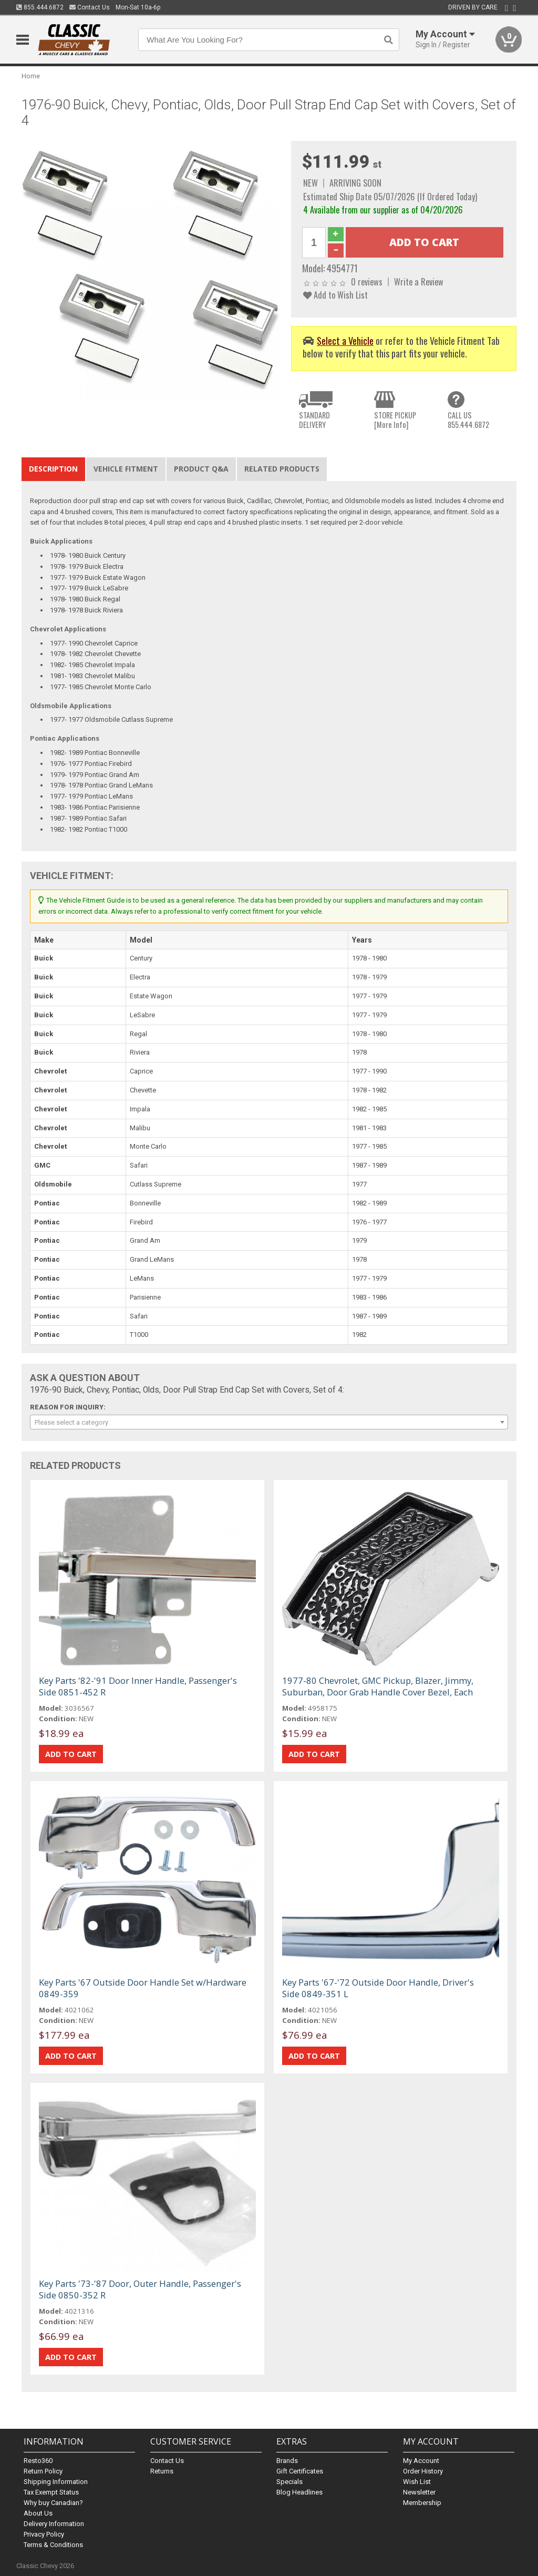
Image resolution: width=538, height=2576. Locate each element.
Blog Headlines (299, 2492)
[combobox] (269, 1422)
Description (53, 469)
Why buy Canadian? (53, 2503)
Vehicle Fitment (126, 469)
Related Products (281, 469)
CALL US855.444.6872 (468, 420)
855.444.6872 (40, 7)
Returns (161, 2471)
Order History (423, 2471)
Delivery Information (54, 2524)
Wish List (417, 2482)
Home (31, 76)
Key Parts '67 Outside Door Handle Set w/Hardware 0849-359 (142, 1988)
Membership (422, 2503)
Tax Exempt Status (51, 2492)
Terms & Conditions (53, 2545)
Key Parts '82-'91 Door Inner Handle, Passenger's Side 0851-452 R (138, 1686)
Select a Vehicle (345, 340)
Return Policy (43, 2471)
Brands (287, 2461)
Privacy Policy (44, 2534)
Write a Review (418, 281)
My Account (421, 2461)
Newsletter (419, 2492)
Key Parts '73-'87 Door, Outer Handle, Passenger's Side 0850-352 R (140, 2289)
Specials (289, 2482)
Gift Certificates (299, 2471)
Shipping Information (56, 2482)
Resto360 (38, 2461)
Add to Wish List (335, 294)
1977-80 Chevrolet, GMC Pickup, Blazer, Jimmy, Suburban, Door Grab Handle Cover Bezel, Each (377, 1686)
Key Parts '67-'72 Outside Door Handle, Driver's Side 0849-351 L (378, 1988)
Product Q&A (201, 469)
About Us (38, 2513)
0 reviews (366, 281)
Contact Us (89, 7)
